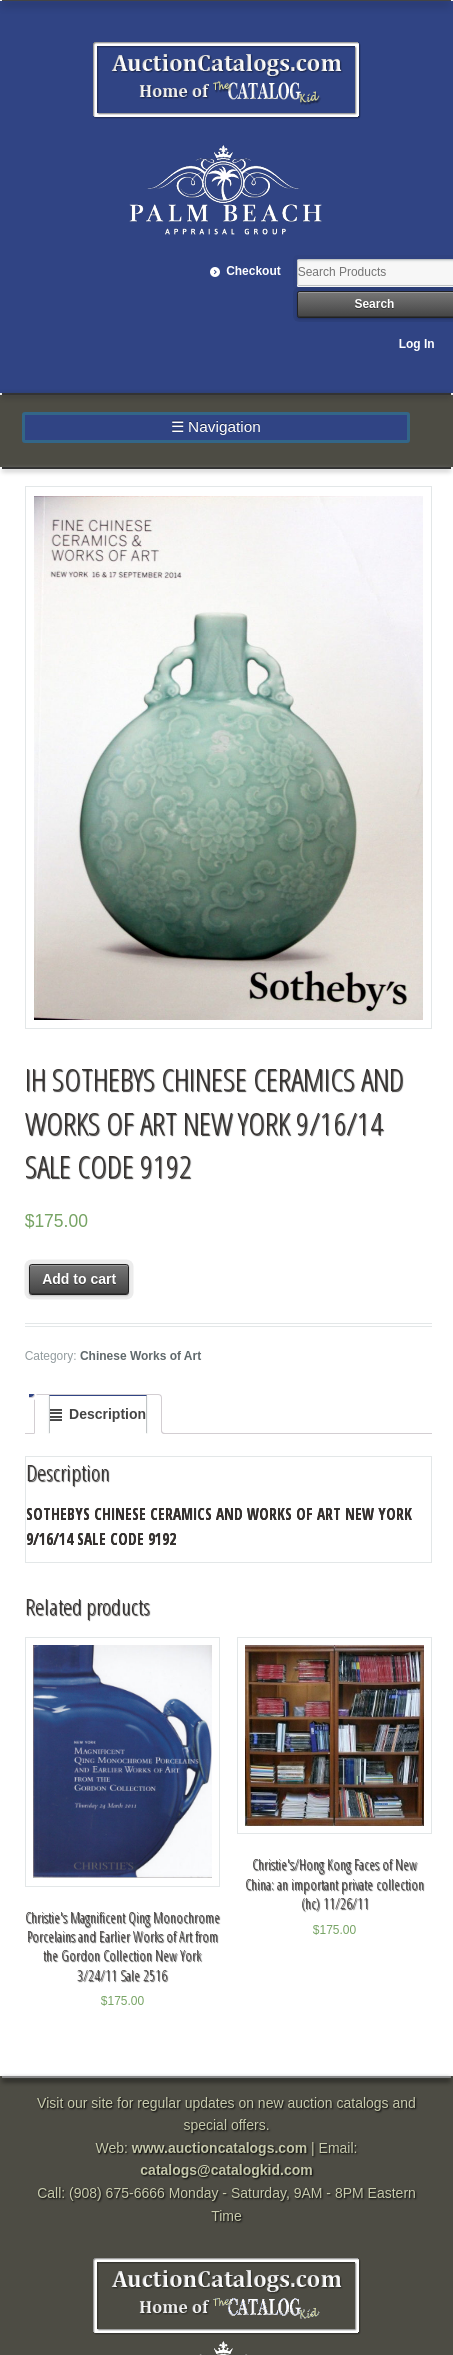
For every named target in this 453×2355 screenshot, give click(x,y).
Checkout (253, 271)
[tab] (98, 1414)
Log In (417, 344)
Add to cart (79, 1279)
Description (107, 1414)
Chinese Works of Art (140, 1356)
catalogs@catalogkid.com (226, 2170)
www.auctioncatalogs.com (219, 2148)
